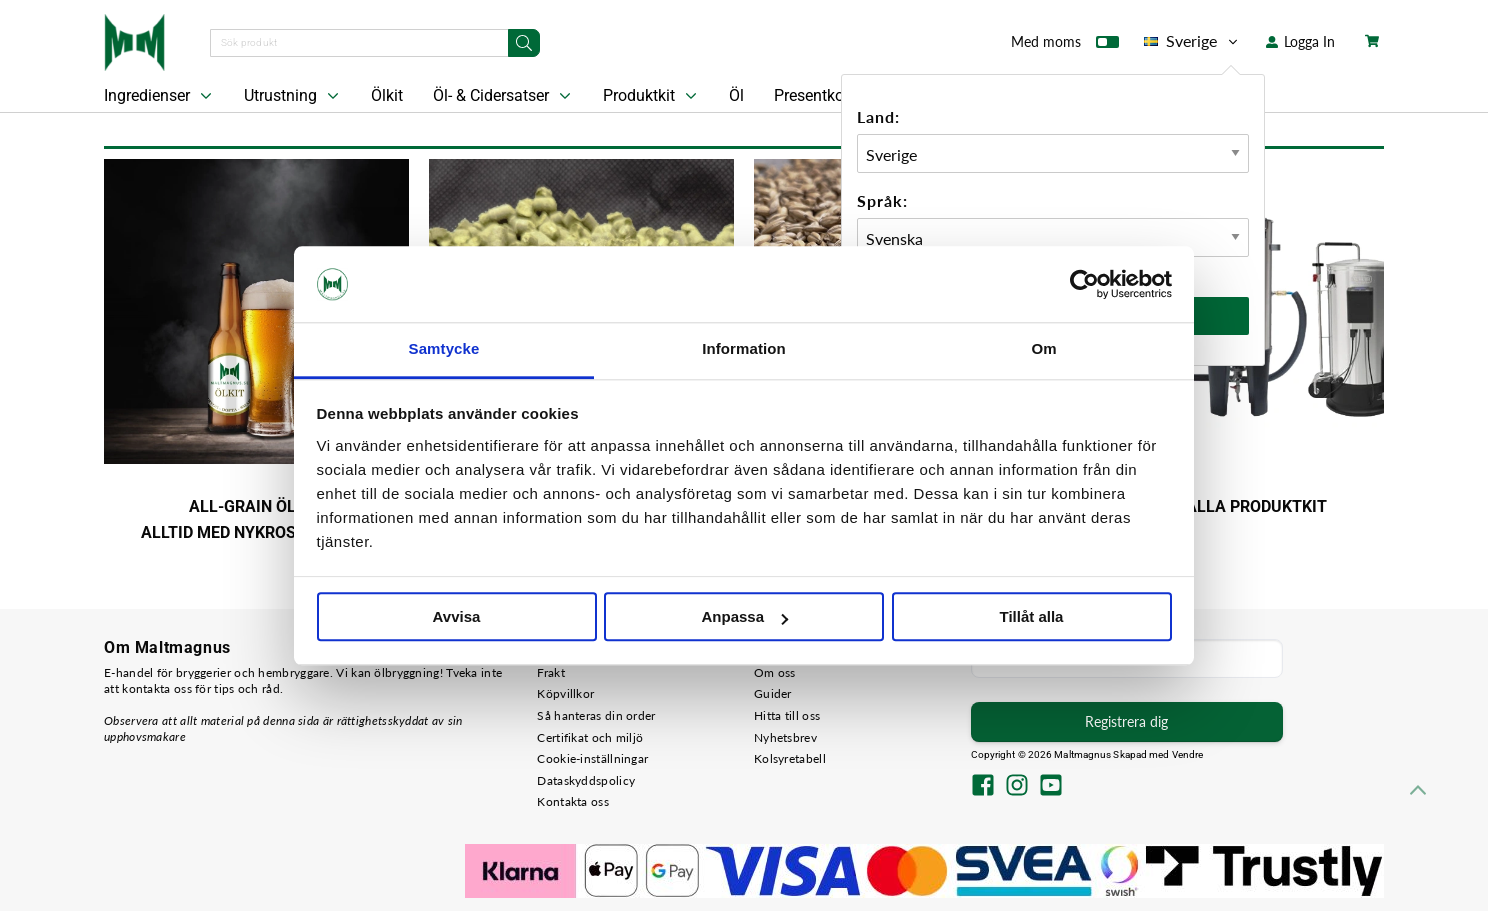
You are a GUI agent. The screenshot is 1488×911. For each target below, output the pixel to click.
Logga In (1300, 41)
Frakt (551, 672)
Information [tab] (744, 349)
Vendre (1188, 754)
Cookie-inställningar (592, 758)
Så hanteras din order (596, 715)
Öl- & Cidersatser (504, 96)
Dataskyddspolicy (586, 780)
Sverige (1192, 41)
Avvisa (457, 617)
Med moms (1065, 46)
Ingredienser (160, 96)
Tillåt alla (1032, 617)
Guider (773, 693)
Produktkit (652, 96)
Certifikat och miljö (590, 737)
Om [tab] (1043, 349)
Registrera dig (1126, 721)
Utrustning (293, 96)
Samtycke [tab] (444, 349)
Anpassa (744, 617)
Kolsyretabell (790, 758)
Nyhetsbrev (785, 737)
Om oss (775, 672)
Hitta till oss (787, 715)
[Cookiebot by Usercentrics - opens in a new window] (1084, 284)
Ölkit (387, 95)
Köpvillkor (565, 693)
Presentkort (814, 95)
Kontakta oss (573, 801)
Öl (736, 95)
